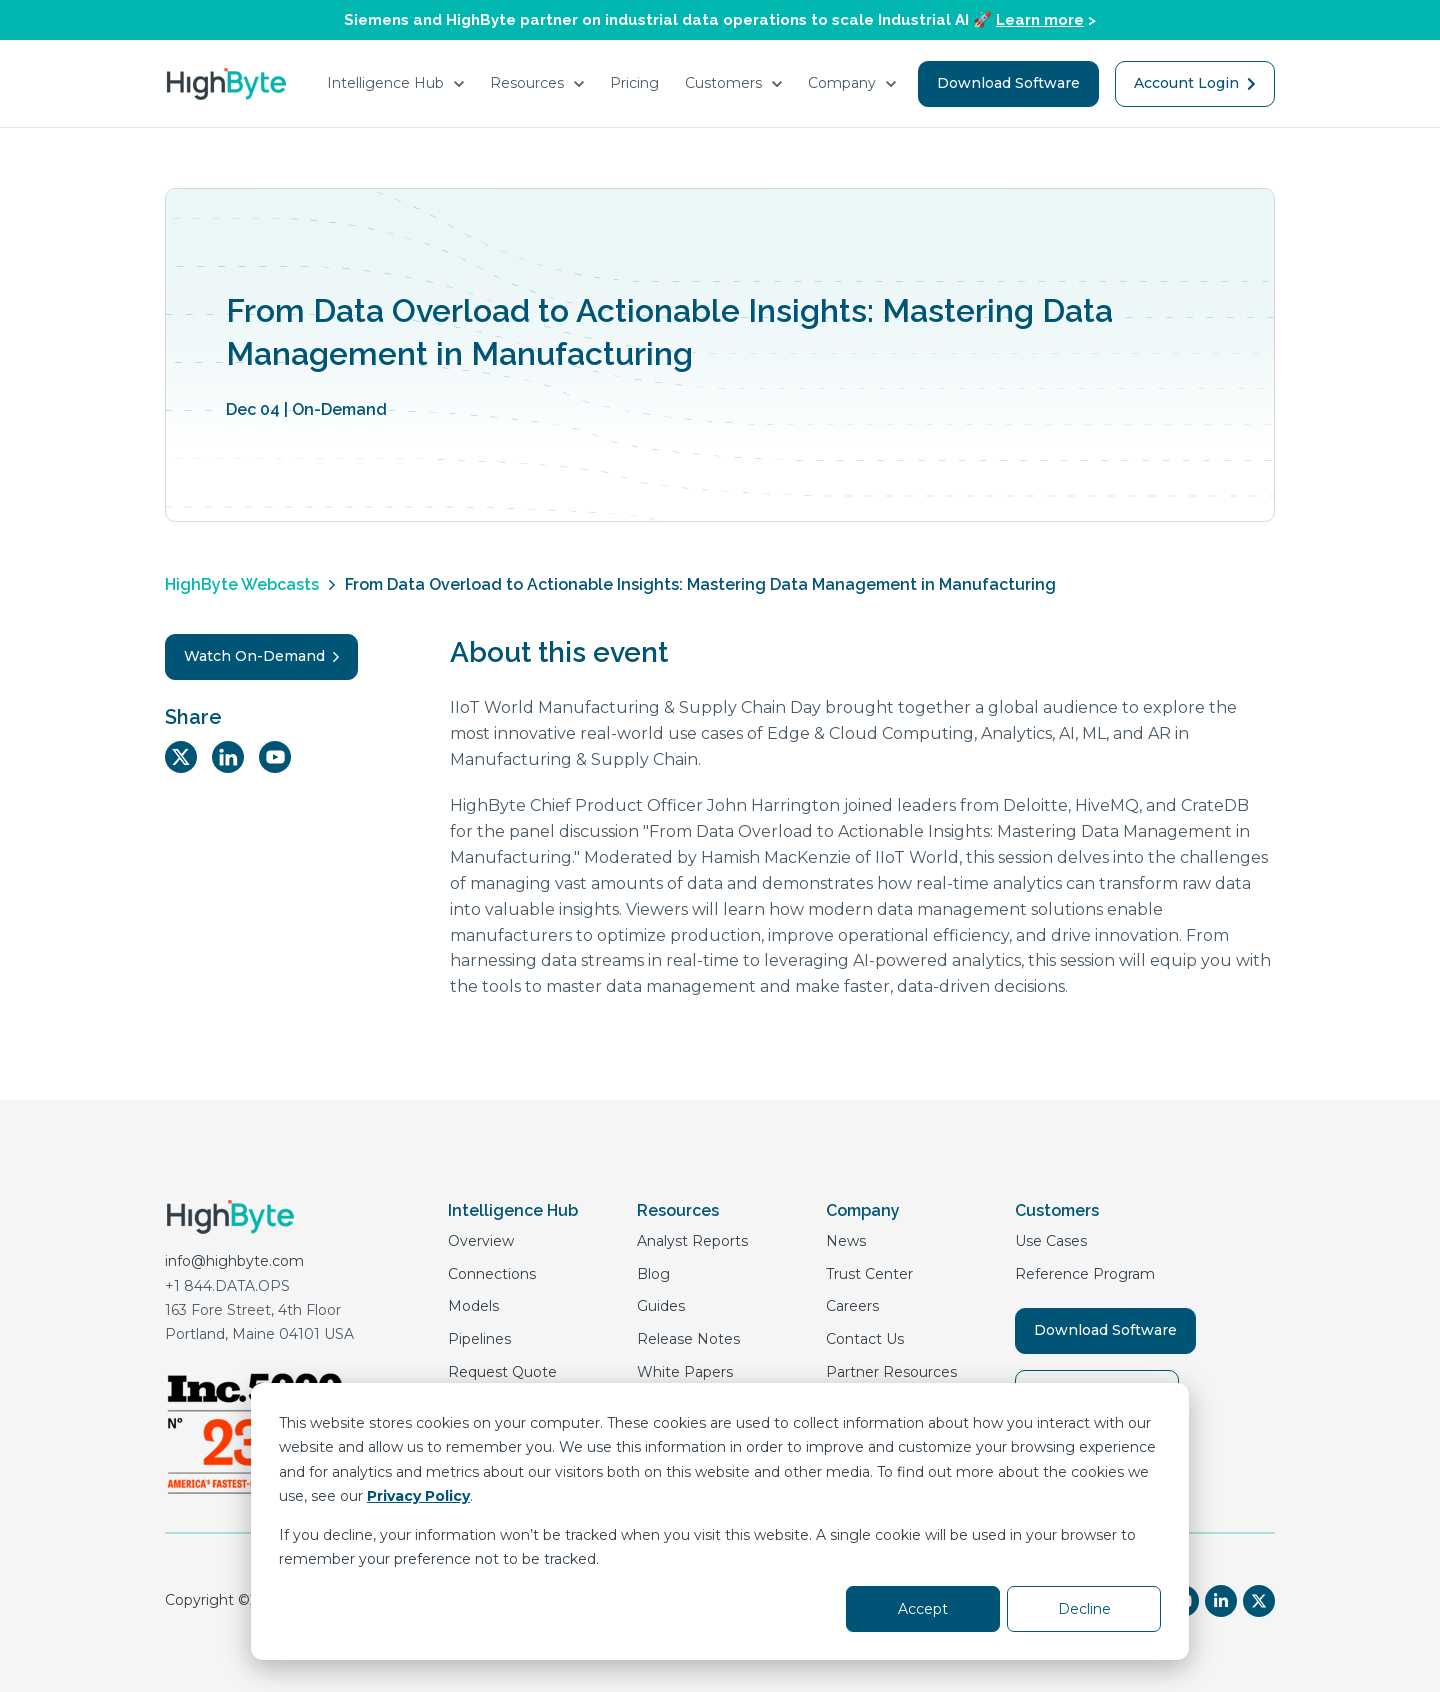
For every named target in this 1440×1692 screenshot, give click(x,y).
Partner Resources (891, 1372)
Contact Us (865, 1339)
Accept (923, 1609)
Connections (492, 1274)
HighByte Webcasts (242, 584)
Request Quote (502, 1372)
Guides (661, 1306)
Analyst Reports (692, 1241)
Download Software (1008, 83)
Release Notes (688, 1339)
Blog (653, 1274)
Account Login (1195, 83)
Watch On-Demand (261, 656)
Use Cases (1051, 1241)
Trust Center (869, 1274)
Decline (1084, 1609)
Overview (481, 1241)
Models (473, 1306)
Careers (852, 1306)
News (846, 1241)
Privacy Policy (418, 1496)
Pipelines (479, 1339)
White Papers (685, 1372)
